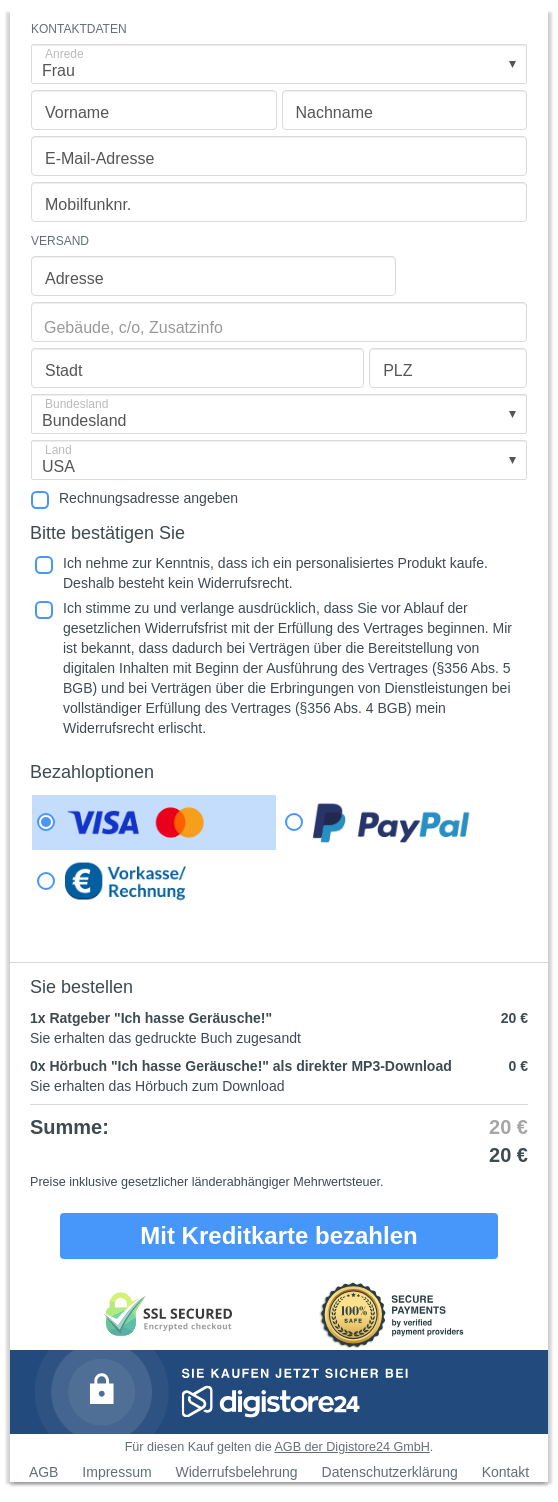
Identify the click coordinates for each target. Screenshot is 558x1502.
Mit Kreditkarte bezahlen (278, 1235)
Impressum (116, 1472)
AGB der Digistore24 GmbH (351, 1447)
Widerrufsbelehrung (236, 1472)
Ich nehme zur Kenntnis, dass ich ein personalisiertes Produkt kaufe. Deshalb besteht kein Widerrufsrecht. (275, 573)
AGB (44, 1472)
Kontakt (505, 1472)
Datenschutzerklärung (390, 1472)
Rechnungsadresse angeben (148, 498)
